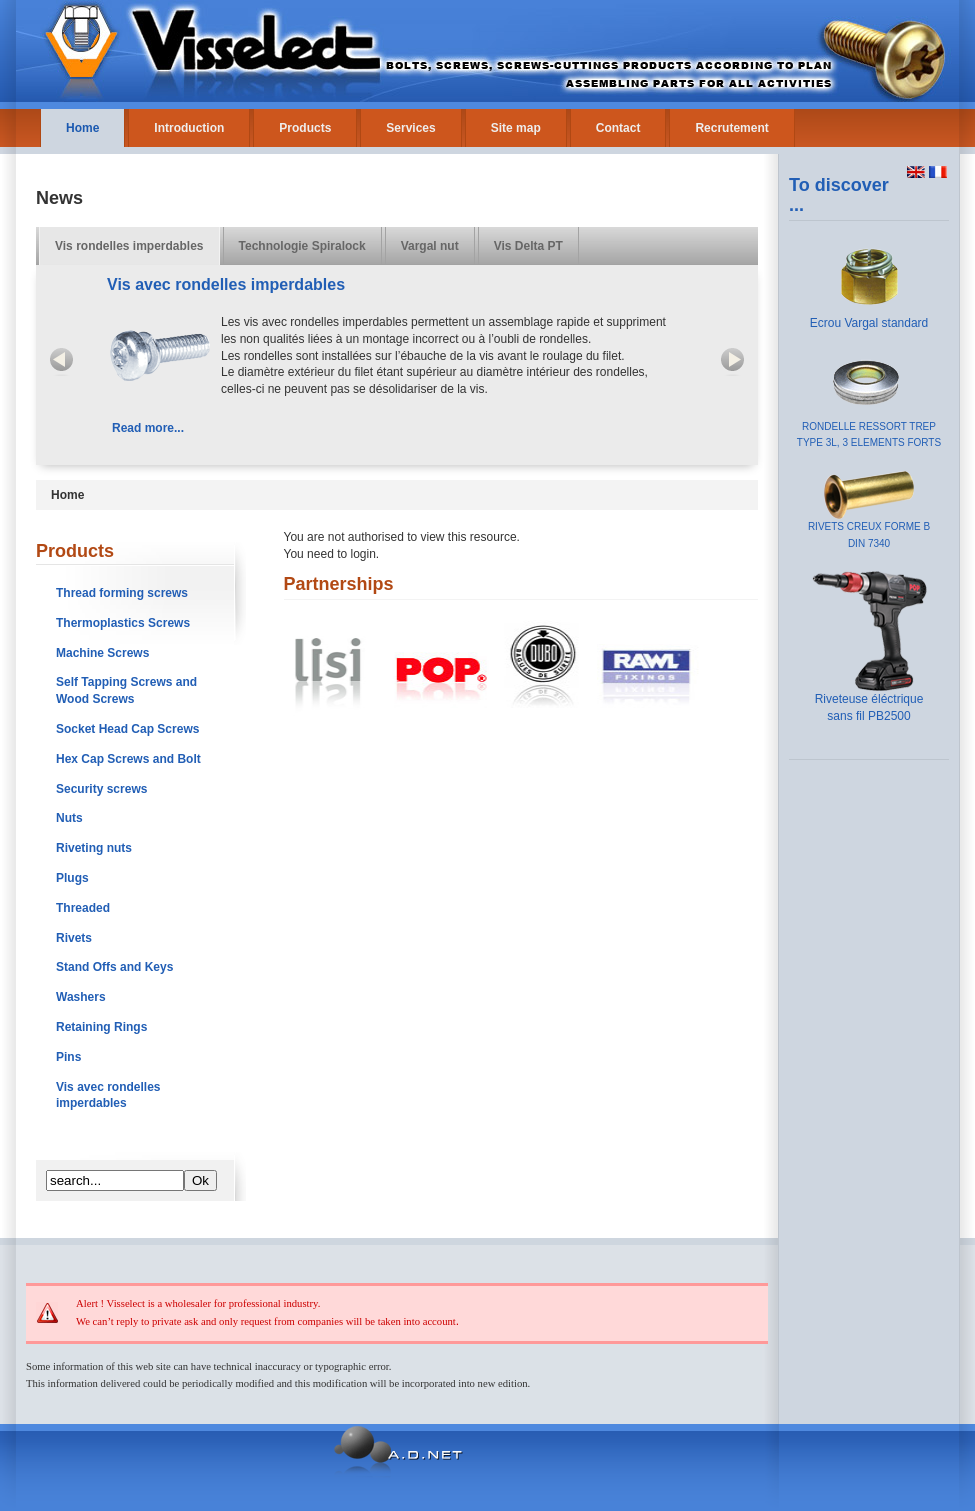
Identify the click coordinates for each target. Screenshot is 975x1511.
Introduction (189, 128)
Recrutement (731, 128)
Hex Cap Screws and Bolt (128, 759)
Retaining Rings (101, 1027)
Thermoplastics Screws (123, 623)
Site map (516, 128)
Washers (81, 997)
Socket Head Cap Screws (127, 729)
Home (82, 128)
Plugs (72, 878)
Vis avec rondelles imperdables (108, 1095)
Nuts (69, 818)
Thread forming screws (122, 593)
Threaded (83, 908)
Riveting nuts (94, 848)
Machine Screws (102, 653)
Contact (618, 128)
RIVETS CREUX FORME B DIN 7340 (869, 529)
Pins (68, 1057)
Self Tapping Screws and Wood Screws (126, 690)
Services (410, 128)
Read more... (148, 428)
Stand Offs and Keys (114, 967)
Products (305, 128)
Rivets (74, 938)
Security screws (101, 789)
